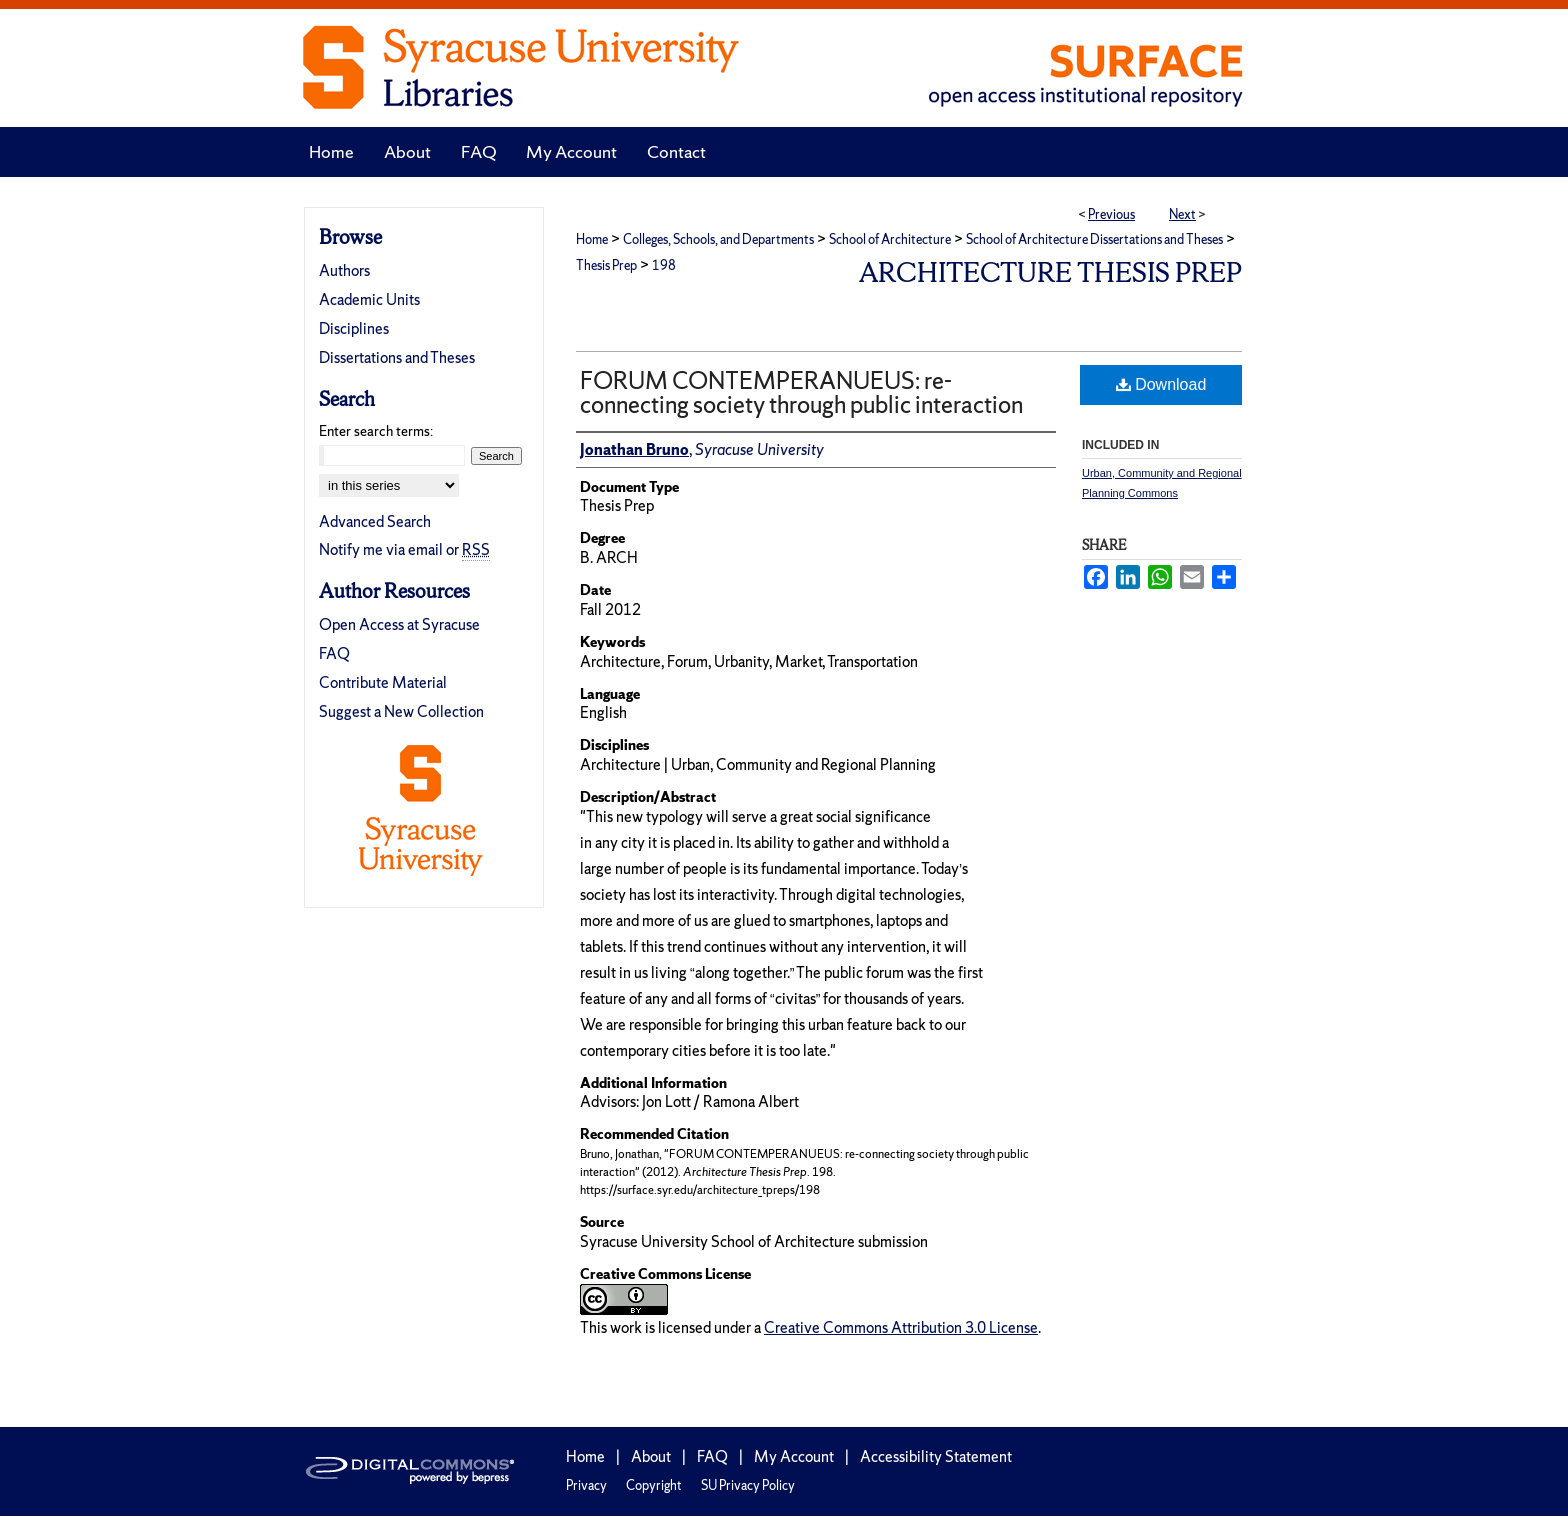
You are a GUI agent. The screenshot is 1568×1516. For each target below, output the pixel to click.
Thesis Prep (606, 265)
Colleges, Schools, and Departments (718, 239)
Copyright (654, 1485)
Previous (1111, 214)
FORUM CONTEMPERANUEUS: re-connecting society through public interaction (801, 392)
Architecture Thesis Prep (1050, 272)
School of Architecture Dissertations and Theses (1094, 239)
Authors (344, 270)
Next (1182, 214)
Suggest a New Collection (401, 711)
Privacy (586, 1485)
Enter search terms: (376, 431)
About (651, 1456)
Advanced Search (375, 521)
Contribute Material (383, 682)
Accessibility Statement (936, 1456)
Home (592, 239)
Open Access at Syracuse (399, 624)
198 (664, 265)
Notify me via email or (404, 549)
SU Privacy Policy (748, 1485)
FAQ (334, 653)
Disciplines (354, 328)
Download (1161, 384)
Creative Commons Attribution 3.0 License (901, 1327)
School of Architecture (890, 239)
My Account (794, 1456)
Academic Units (369, 299)
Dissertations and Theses (397, 357)
